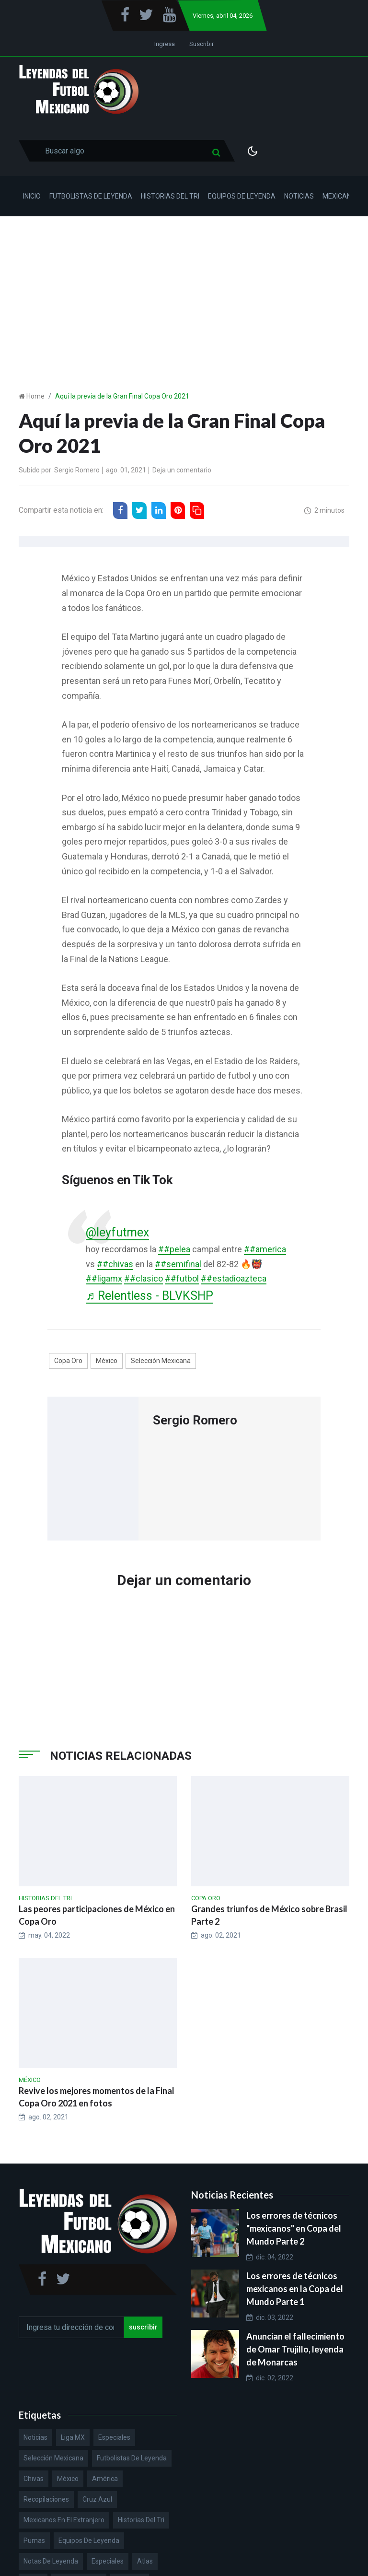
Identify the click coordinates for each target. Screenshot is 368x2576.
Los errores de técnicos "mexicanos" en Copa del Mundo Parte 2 (293, 2228)
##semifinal (178, 1264)
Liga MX (73, 2437)
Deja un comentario (181, 470)
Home (35, 396)
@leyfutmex (117, 1232)
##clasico (143, 1278)
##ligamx (104, 1278)
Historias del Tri (170, 196)
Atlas (145, 2561)
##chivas (115, 1264)
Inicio (32, 196)
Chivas (33, 2478)
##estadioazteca (233, 1278)
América (105, 2478)
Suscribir (201, 43)
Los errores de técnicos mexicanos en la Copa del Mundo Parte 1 (294, 2288)
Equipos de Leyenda (242, 196)
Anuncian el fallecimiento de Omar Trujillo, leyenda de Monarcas (295, 2349)
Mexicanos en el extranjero (63, 2520)
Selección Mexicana (161, 1360)
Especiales (114, 2437)
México (106, 1360)
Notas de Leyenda (50, 2561)
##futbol (182, 1278)
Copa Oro (68, 1360)
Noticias (299, 196)
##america (265, 1249)
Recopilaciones (46, 2499)
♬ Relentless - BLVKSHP (149, 1296)
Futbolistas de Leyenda (90, 196)
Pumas (34, 2540)
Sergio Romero (77, 470)
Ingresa (164, 43)
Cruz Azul (97, 2499)
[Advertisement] (184, 288)
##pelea (174, 1249)
